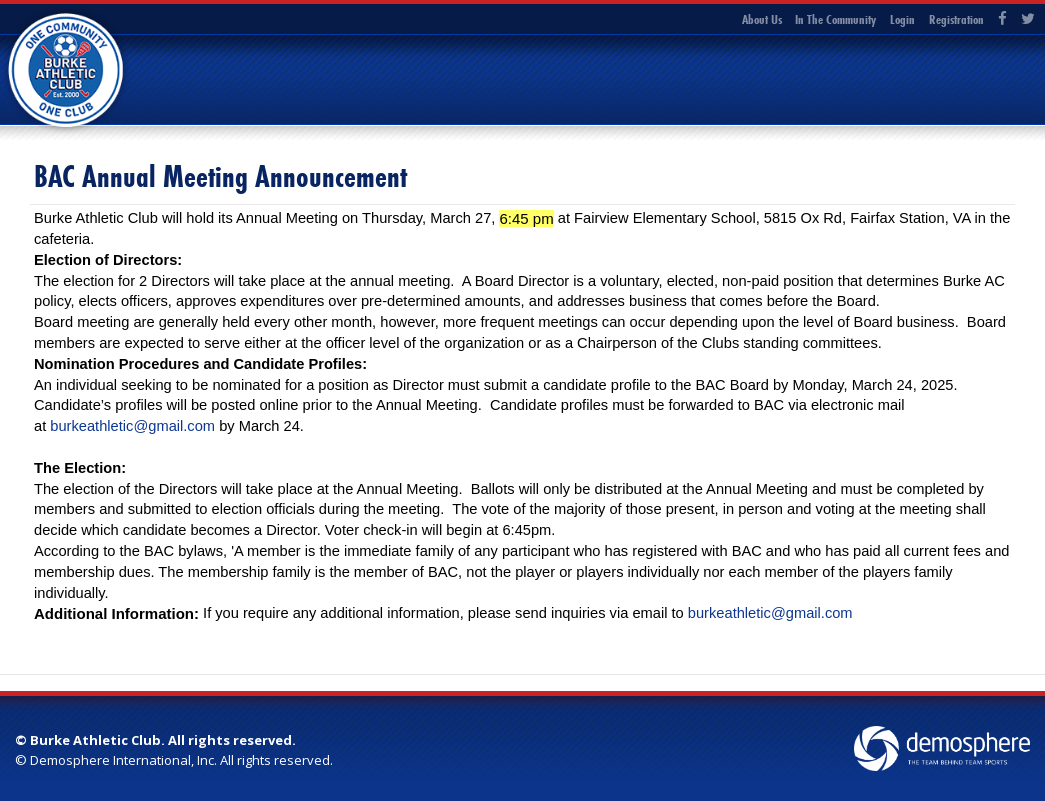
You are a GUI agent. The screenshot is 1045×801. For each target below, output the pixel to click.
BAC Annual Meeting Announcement (220, 176)
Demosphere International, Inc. (123, 760)
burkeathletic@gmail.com (132, 426)
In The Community (835, 19)
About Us (762, 19)
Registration (956, 19)
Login (902, 19)
